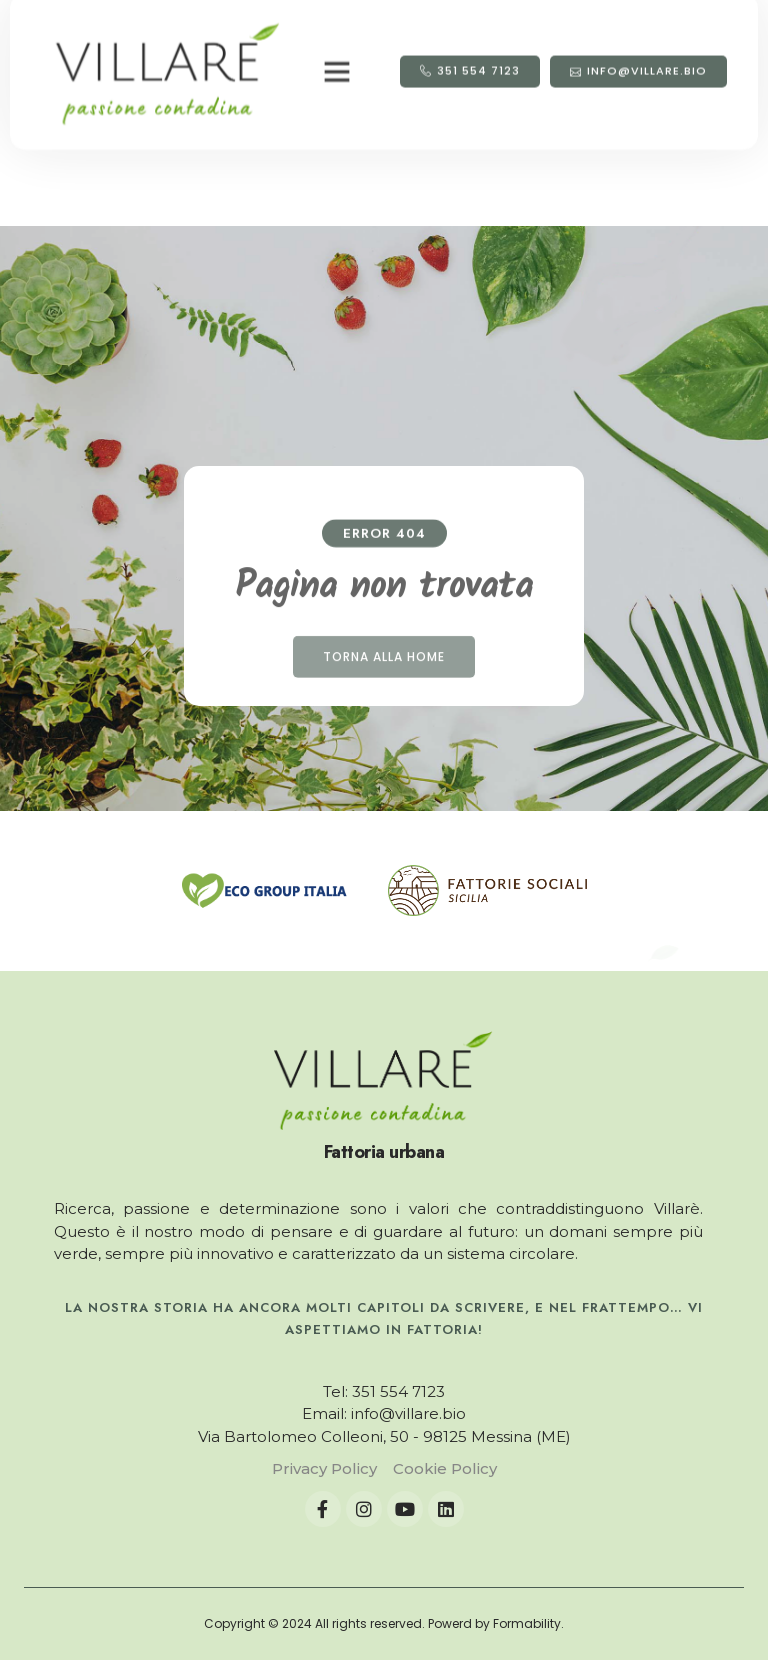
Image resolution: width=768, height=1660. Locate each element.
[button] (337, 41)
